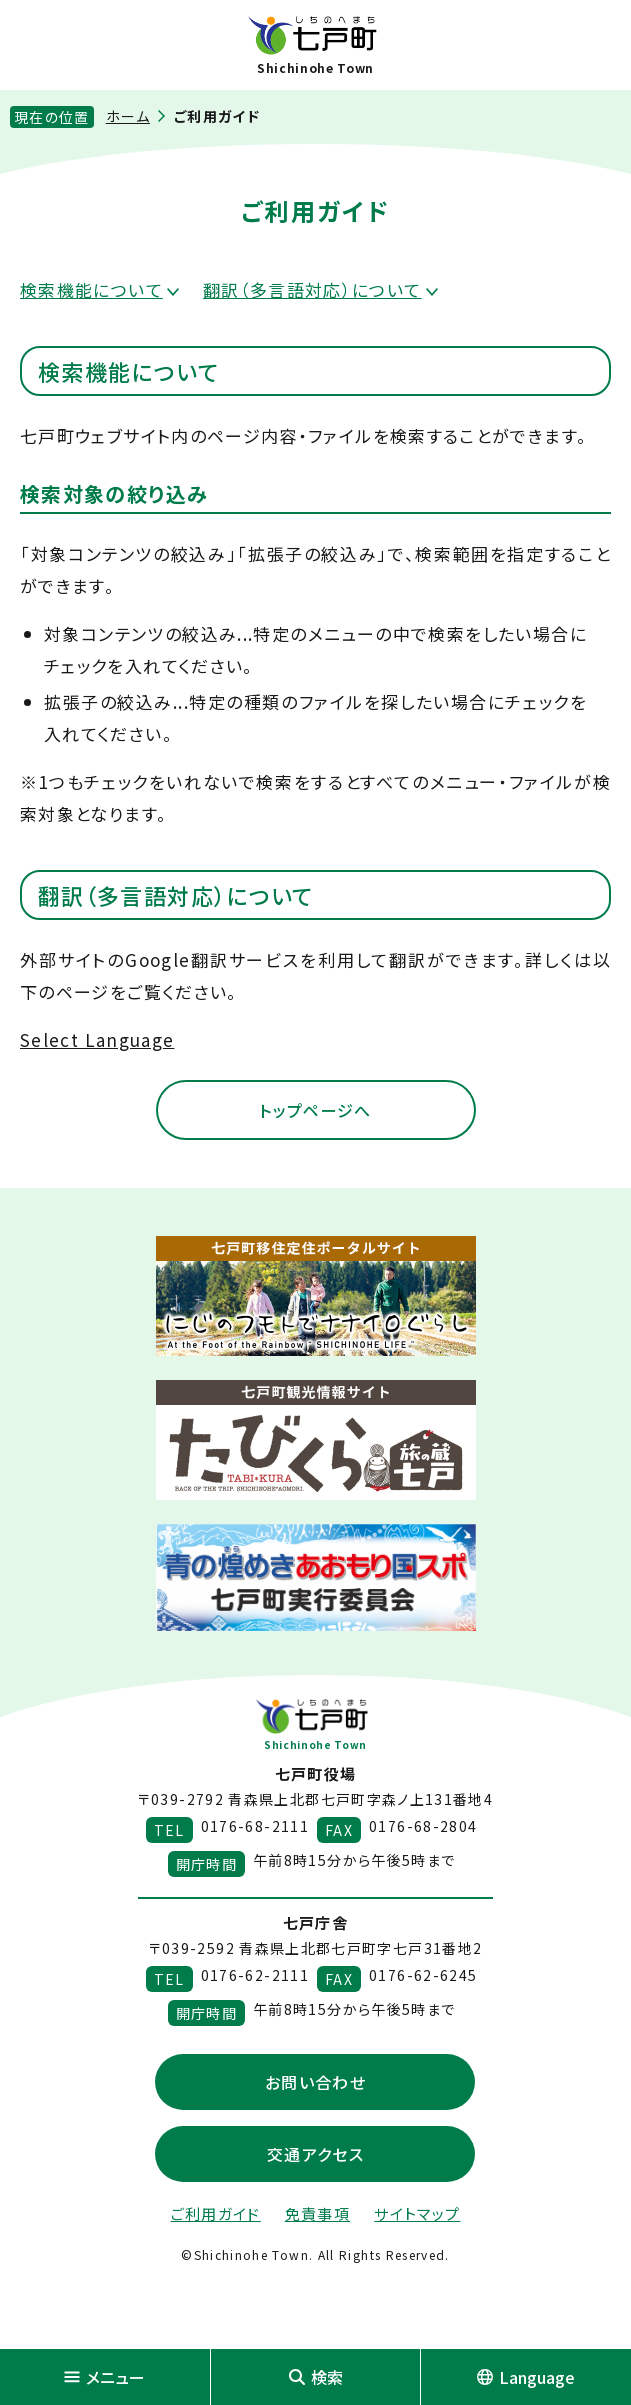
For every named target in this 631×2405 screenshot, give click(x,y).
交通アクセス (315, 2154)
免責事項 (317, 2213)
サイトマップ (417, 2213)
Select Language (97, 1039)
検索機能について (91, 289)
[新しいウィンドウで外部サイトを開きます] (316, 1296)
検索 (316, 2377)
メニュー (104, 2377)
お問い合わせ (315, 2082)
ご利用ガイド (216, 2213)
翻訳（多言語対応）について (312, 289)
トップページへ (315, 1110)
